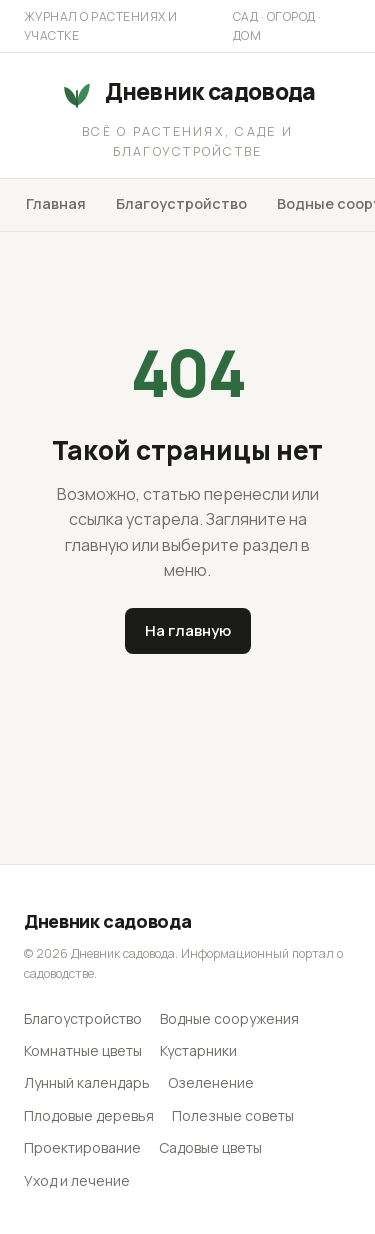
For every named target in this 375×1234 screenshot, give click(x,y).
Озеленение (211, 1082)
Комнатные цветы (83, 1050)
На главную (188, 630)
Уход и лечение (77, 1180)
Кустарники (198, 1050)
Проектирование (82, 1147)
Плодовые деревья (89, 1115)
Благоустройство (181, 203)
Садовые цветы (210, 1147)
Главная (56, 203)
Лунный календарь (87, 1082)
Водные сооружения (229, 1018)
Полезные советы (233, 1115)
